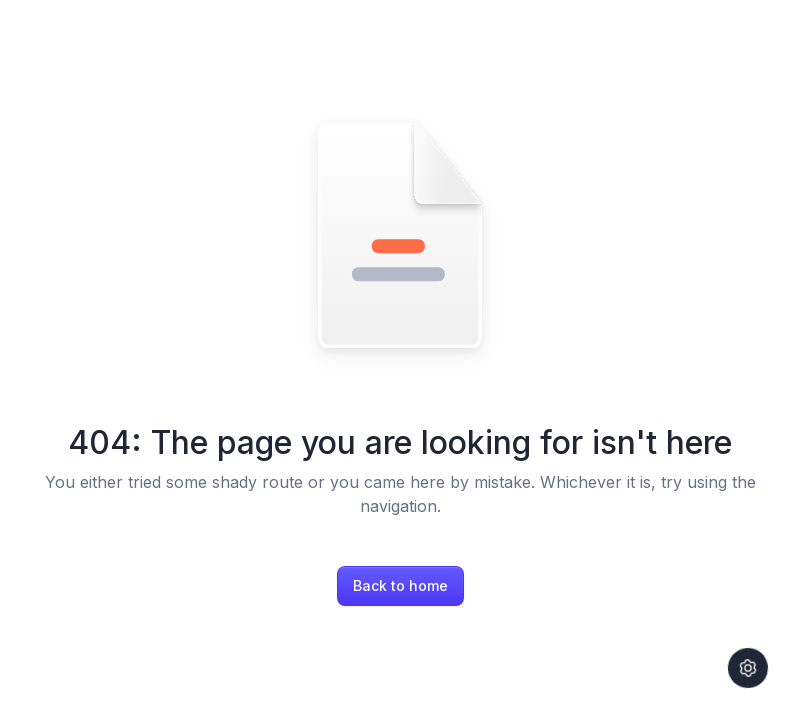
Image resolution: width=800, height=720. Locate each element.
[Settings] (748, 668)
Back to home (400, 585)
